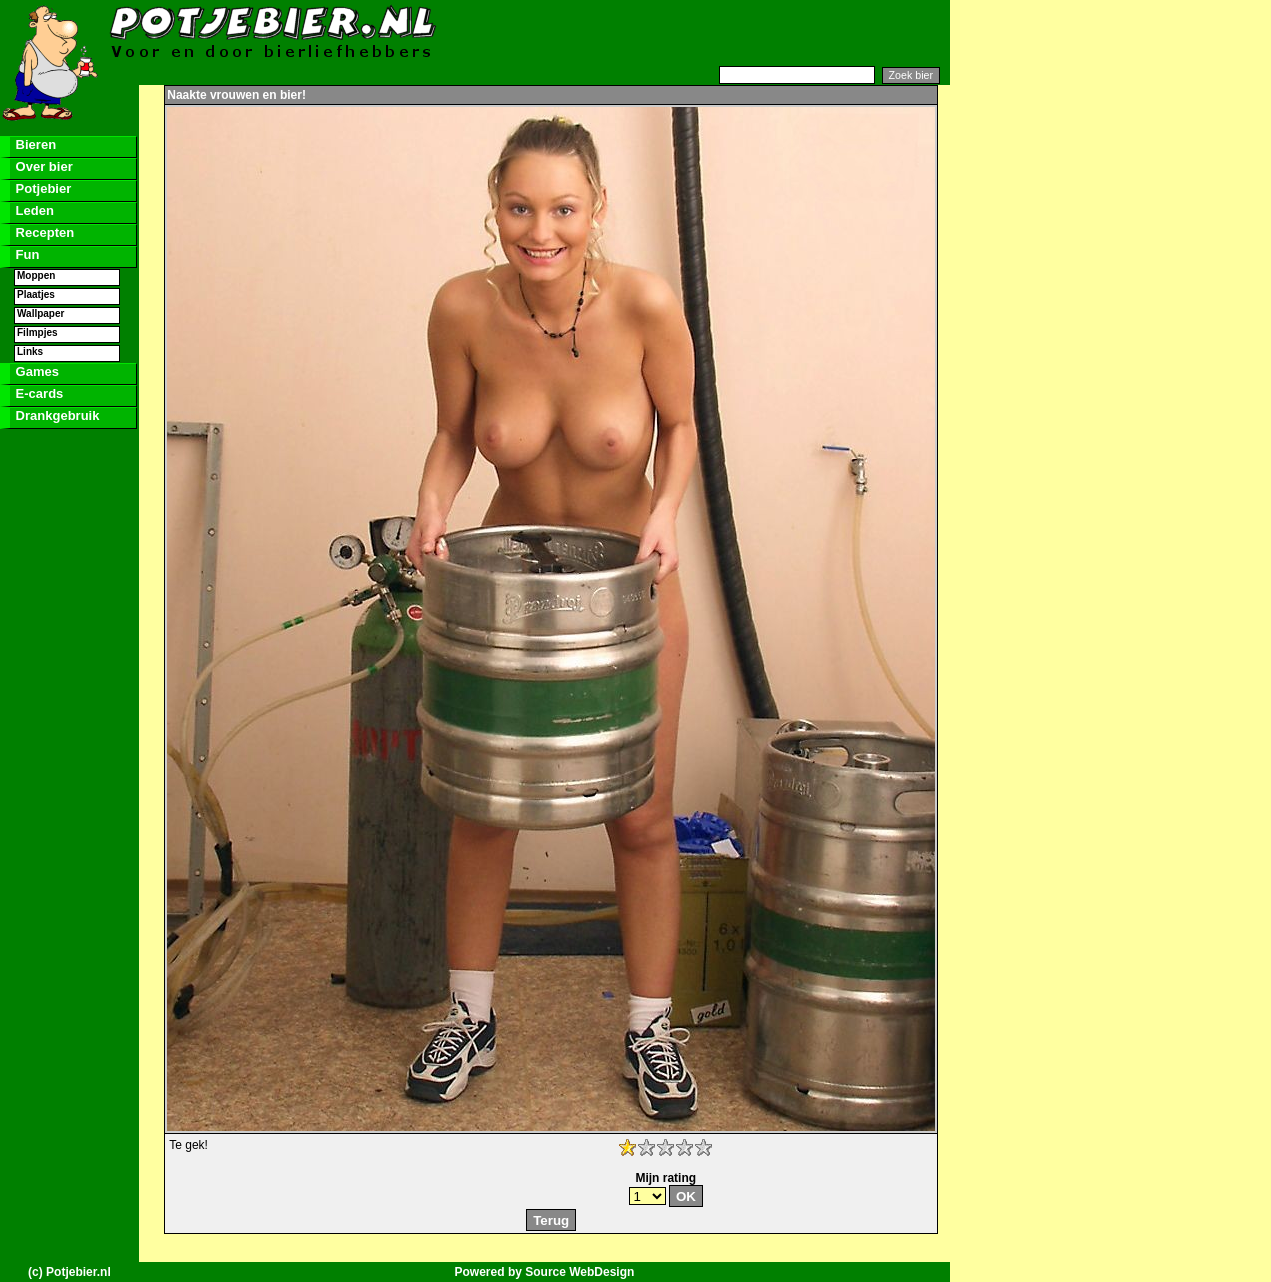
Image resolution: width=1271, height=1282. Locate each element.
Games (35, 371)
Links (30, 351)
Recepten (43, 232)
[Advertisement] (706, 33)
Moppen (36, 275)
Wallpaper (40, 313)
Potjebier (41, 188)
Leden (33, 210)
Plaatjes (36, 294)
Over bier (42, 166)
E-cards (37, 393)
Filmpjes (37, 332)
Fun (25, 254)
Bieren (34, 144)
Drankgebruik (55, 415)
